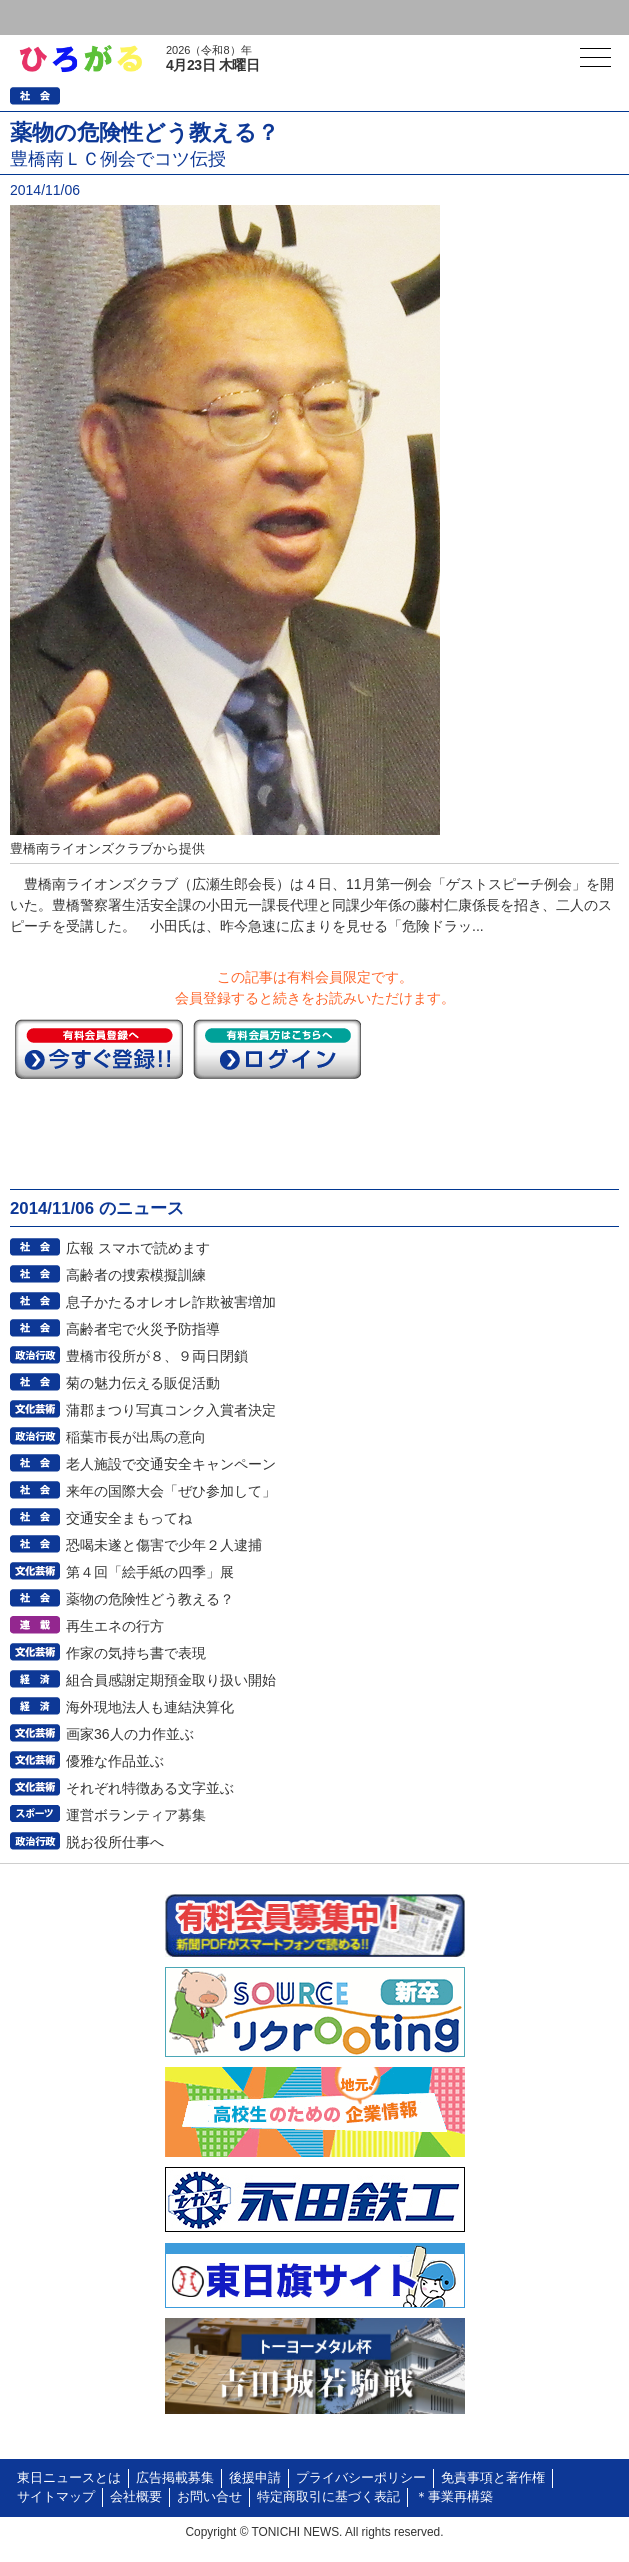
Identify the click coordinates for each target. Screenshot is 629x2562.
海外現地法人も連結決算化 (150, 1707)
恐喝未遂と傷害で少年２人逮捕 (164, 1545)
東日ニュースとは (69, 2478)
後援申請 (255, 2478)
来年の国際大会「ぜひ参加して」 (171, 1491)
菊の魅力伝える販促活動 (143, 1383)
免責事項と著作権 (493, 2478)
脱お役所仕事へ (115, 1842)
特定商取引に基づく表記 (328, 2497)
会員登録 (154, 17)
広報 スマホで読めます (138, 1248)
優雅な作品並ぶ (115, 1761)
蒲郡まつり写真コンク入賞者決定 (171, 1410)
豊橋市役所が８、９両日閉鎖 (157, 1356)
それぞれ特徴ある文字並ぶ (150, 1788)
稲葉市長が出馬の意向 (136, 1437)
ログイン (56, 17)
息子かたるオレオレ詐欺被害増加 (171, 1302)
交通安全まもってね (129, 1518)
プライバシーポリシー (361, 2478)
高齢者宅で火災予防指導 (143, 1329)
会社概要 (136, 2497)
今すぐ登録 (99, 1049)
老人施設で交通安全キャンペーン (171, 1464)
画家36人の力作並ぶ (130, 1734)
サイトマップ (56, 2497)
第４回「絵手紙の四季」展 (150, 1572)
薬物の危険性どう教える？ (150, 1599)
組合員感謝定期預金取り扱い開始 (171, 1680)
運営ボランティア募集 (136, 1815)
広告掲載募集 (175, 2478)
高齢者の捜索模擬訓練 (136, 1275)
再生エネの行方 (115, 1626)
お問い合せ (209, 2497)
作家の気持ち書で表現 (136, 1653)
